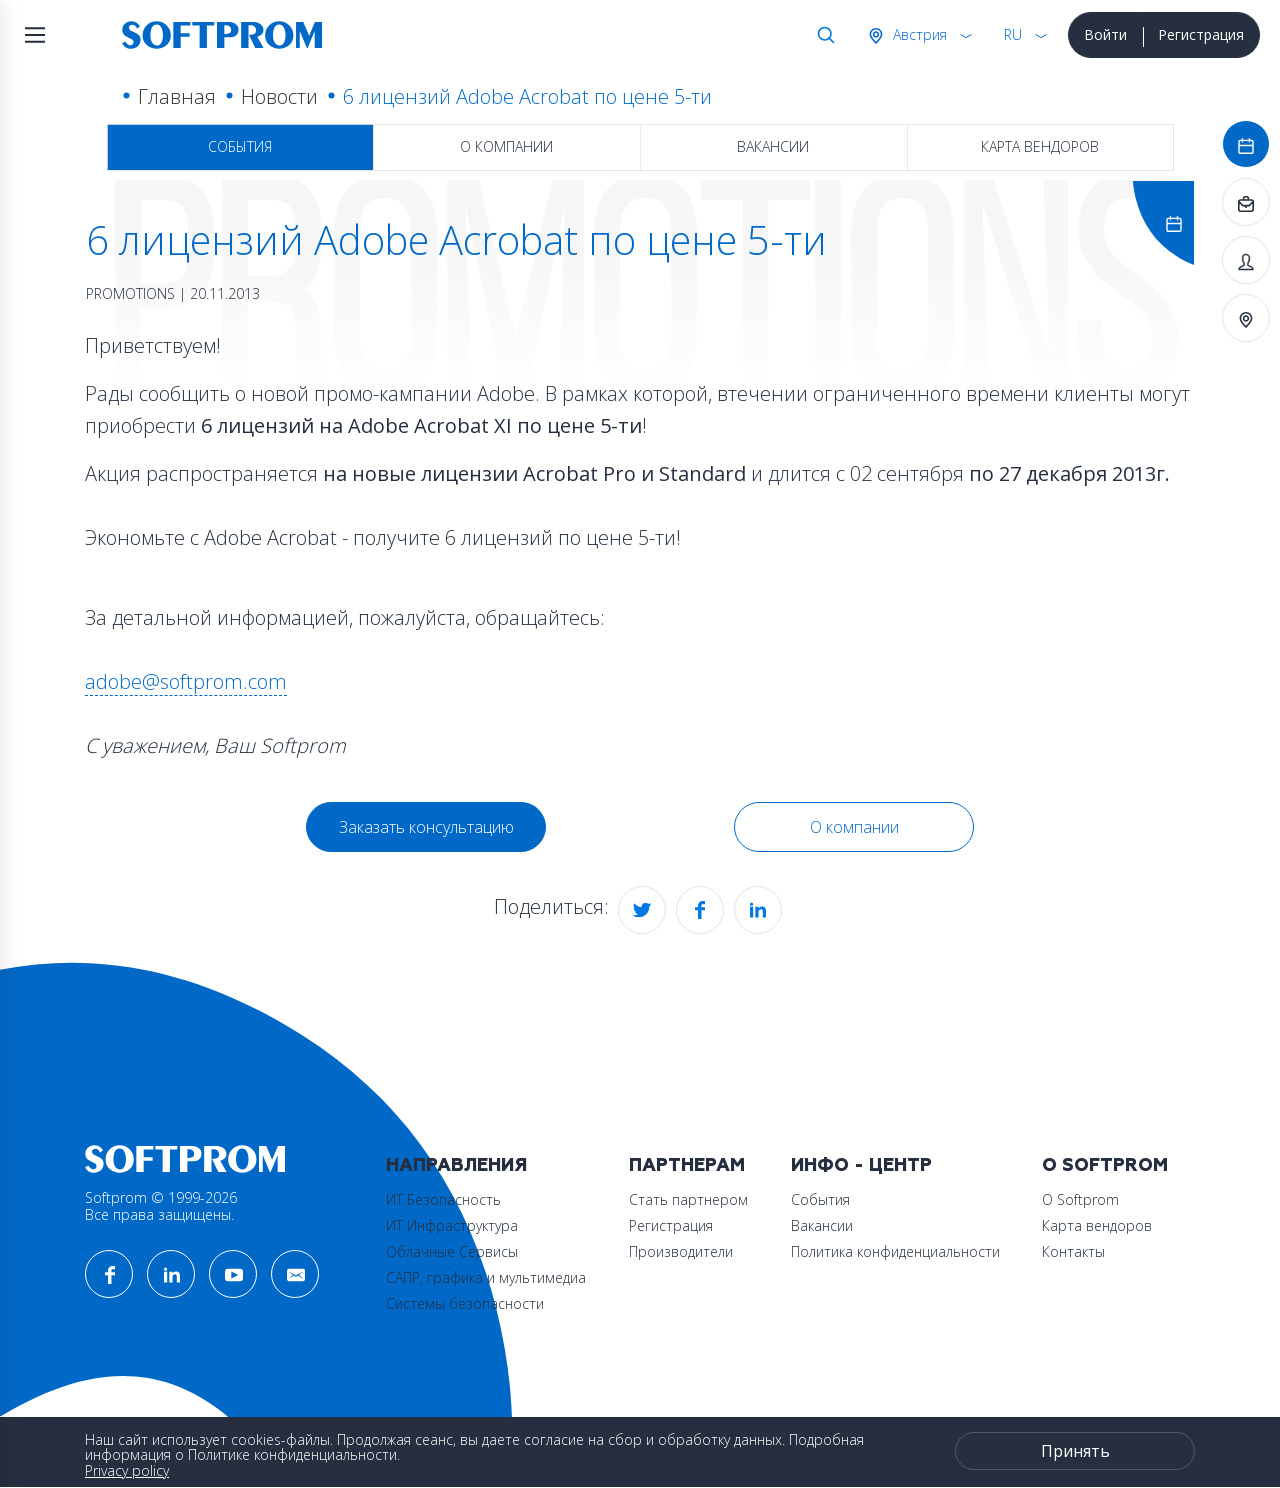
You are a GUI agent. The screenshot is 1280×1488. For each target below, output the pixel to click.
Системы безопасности (465, 1303)
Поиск (822, 35)
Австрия (918, 34)
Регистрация (1201, 34)
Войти (1105, 34)
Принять (1075, 1451)
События (240, 146)
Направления (456, 1165)
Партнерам (687, 1165)
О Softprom (1105, 1165)
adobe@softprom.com (186, 681)
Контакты (1073, 1251)
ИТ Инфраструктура (452, 1225)
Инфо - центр (861, 1165)
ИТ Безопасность (443, 1199)
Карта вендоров (1040, 146)
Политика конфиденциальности (895, 1251)
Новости (279, 96)
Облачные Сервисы (452, 1251)
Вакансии (773, 146)
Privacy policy (127, 1470)
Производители (681, 1251)
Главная (177, 96)
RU (1013, 34)
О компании (506, 146)
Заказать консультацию (426, 827)
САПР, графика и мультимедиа (486, 1277)
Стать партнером (688, 1199)
